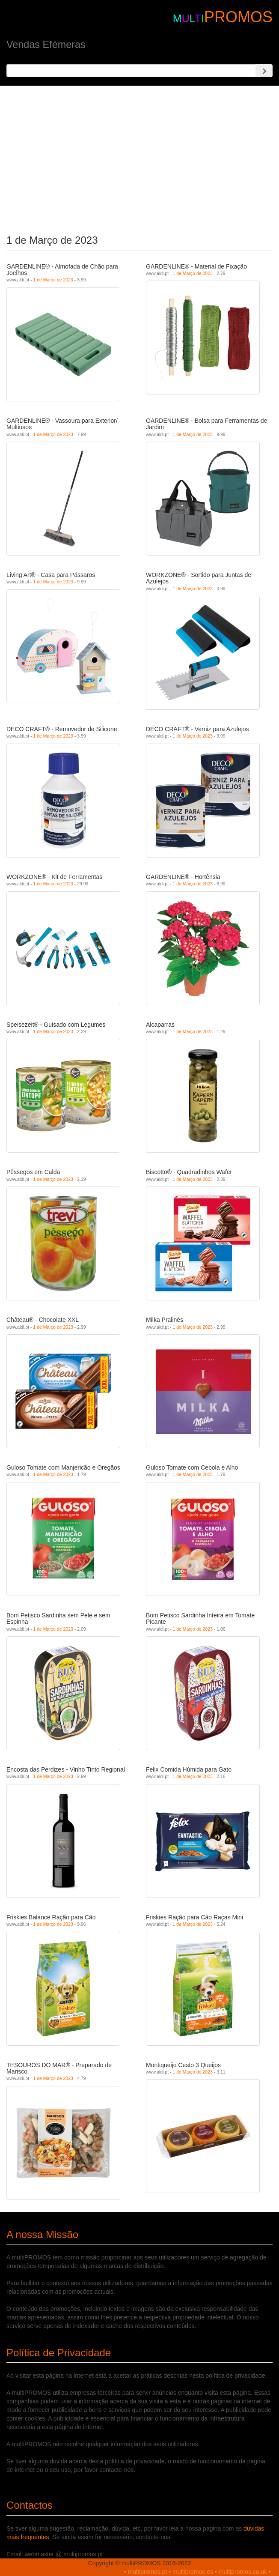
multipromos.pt (147, 2571)
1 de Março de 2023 (53, 279)
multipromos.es (192, 2571)
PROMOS (238, 17)
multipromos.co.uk (243, 2571)
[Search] (264, 70)
